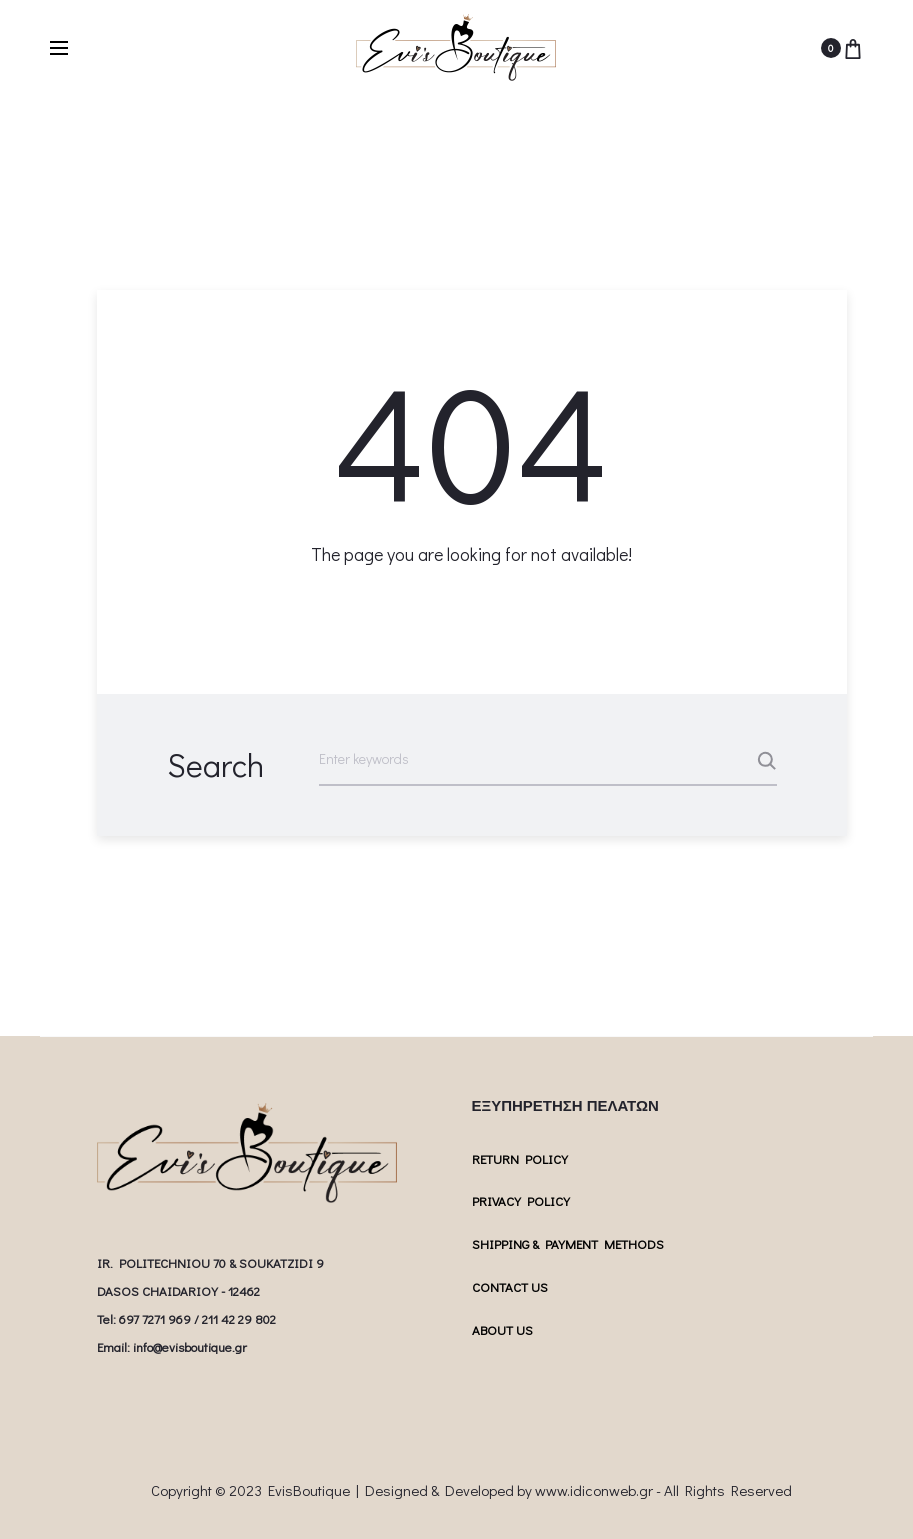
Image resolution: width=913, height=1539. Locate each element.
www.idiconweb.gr (594, 1490)
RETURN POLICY (520, 1158)
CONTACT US (510, 1286)
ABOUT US (502, 1329)
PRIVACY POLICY (521, 1200)
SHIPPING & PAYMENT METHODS (568, 1243)
